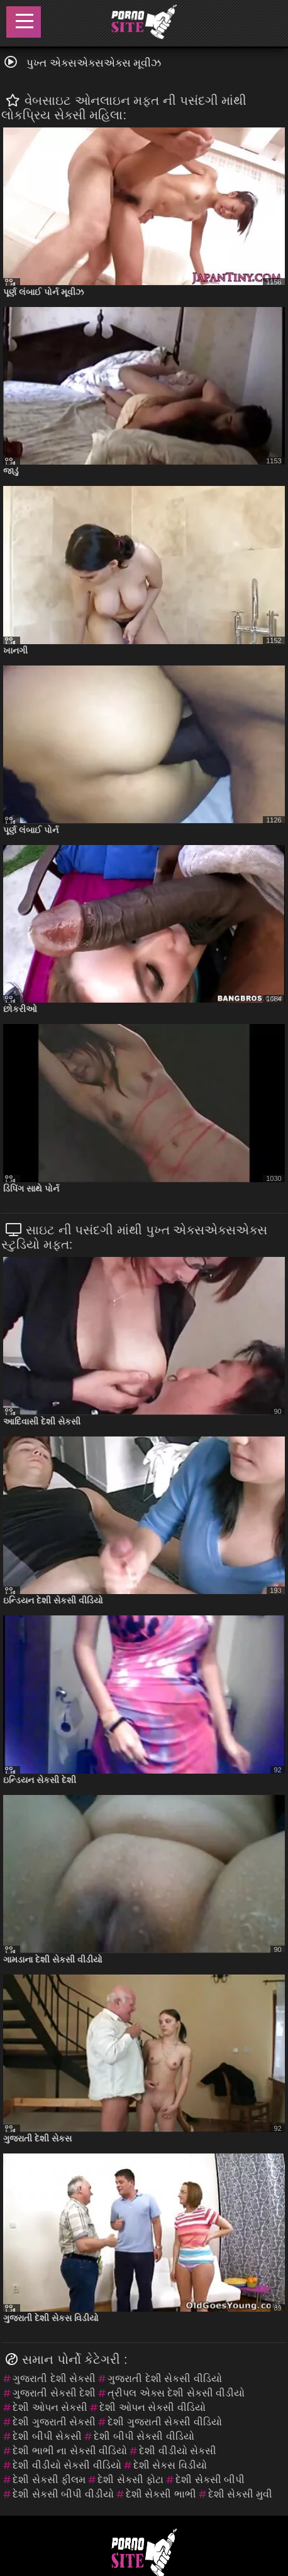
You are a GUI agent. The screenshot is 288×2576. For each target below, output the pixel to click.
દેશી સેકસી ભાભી (161, 2494)
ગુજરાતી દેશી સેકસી (54, 2378)
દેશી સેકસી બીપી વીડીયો (63, 2494)
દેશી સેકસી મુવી (240, 2494)
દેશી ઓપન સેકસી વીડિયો (152, 2407)
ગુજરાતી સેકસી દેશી (54, 2393)
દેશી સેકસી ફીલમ (49, 2479)
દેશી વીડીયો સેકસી (177, 2450)
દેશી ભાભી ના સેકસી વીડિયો (70, 2450)
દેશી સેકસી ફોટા (130, 2479)
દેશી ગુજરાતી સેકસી (54, 2422)
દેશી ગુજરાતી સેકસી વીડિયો (164, 2422)
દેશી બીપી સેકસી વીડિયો (144, 2436)
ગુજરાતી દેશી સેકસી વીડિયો (164, 2378)
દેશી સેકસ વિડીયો (170, 2465)
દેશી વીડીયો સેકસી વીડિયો (67, 2465)
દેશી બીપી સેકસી (47, 2436)
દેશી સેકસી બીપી (210, 2479)
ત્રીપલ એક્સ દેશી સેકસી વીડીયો (176, 2393)
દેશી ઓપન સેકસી (50, 2407)
